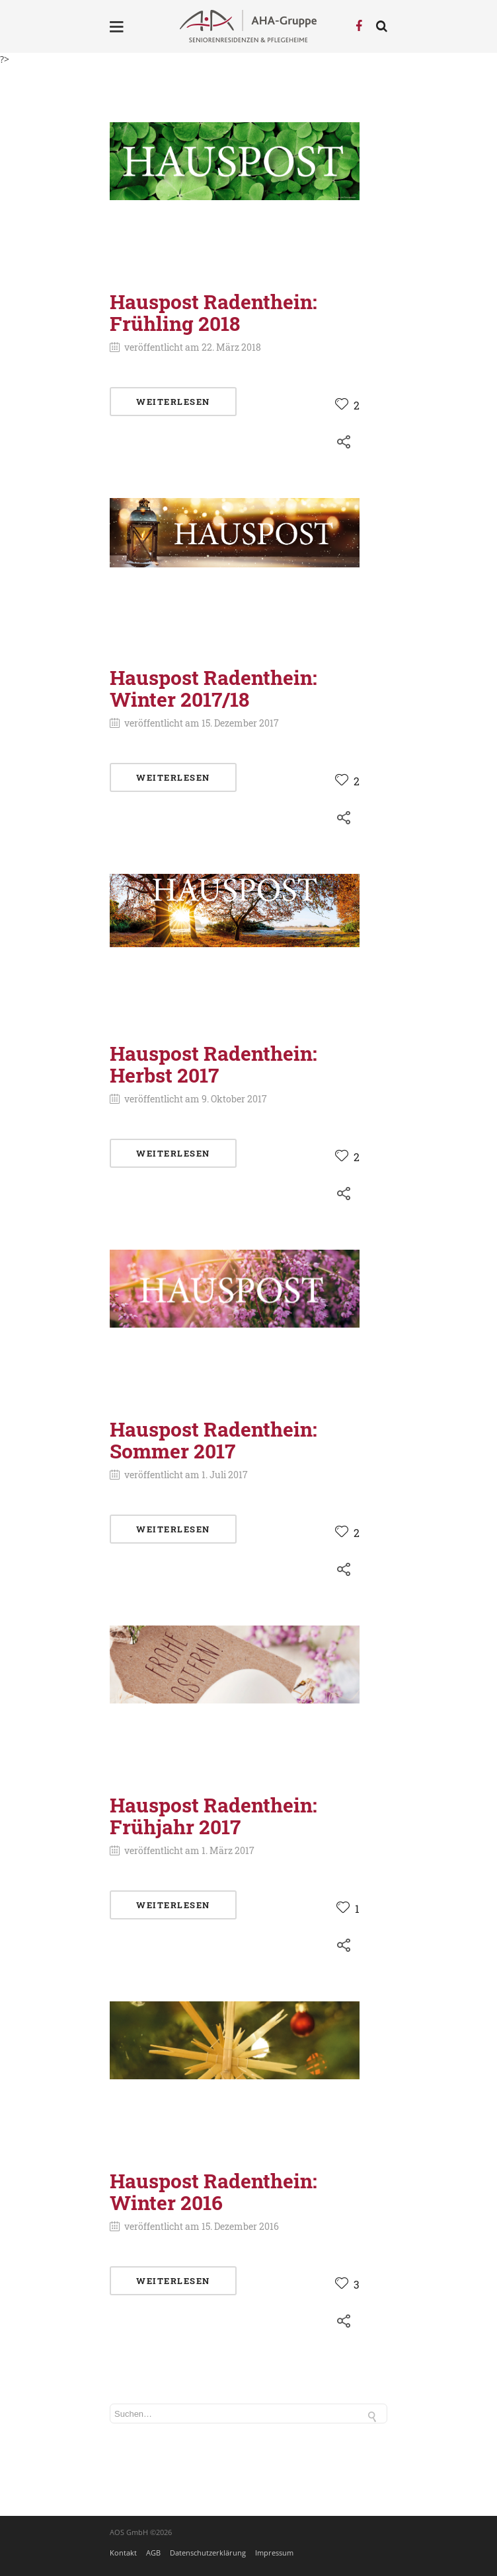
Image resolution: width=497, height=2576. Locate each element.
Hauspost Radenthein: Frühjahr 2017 (213, 1816)
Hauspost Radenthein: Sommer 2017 (213, 1440)
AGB (153, 2553)
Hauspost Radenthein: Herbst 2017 (213, 1064)
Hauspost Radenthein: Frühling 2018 (213, 312)
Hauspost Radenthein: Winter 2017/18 (213, 688)
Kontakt (123, 2553)
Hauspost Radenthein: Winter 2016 (213, 2191)
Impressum (274, 2553)
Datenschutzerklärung (208, 2553)
